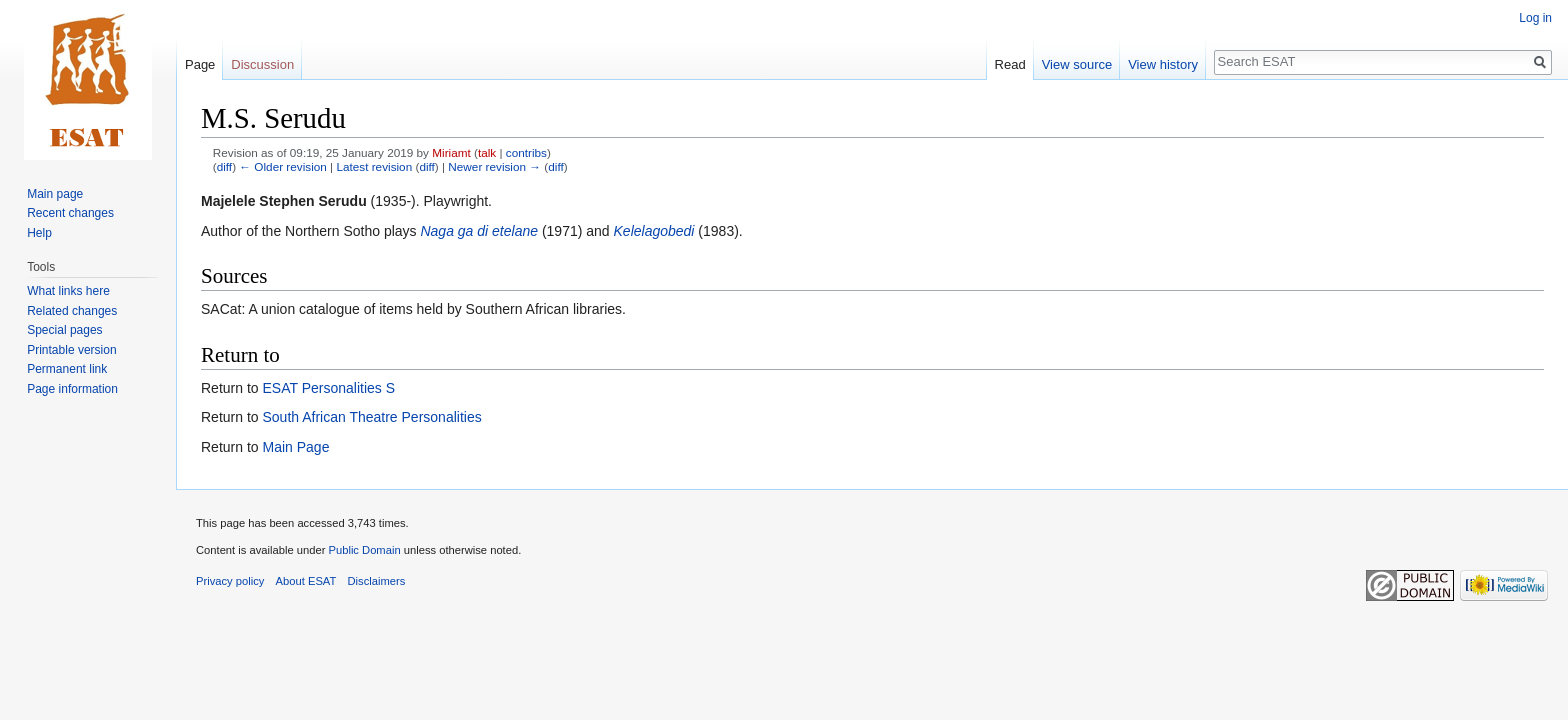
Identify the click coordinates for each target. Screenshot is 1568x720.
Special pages (64, 330)
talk (487, 152)
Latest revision (374, 166)
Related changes (72, 311)
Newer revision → (494, 166)
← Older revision (283, 166)
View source (1077, 64)
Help (39, 233)
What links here (68, 291)
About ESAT (306, 581)
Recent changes (70, 213)
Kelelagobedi (654, 231)
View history (1163, 64)
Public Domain (364, 550)
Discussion (262, 64)
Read (1010, 64)
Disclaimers (377, 581)
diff (224, 166)
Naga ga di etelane (479, 231)
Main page (55, 194)
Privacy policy (230, 581)
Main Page (295, 447)
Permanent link (67, 369)
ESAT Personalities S (328, 388)
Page (200, 64)
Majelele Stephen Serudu (284, 201)
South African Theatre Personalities (371, 417)
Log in (1535, 18)
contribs (526, 152)
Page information (72, 389)
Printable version (71, 350)
